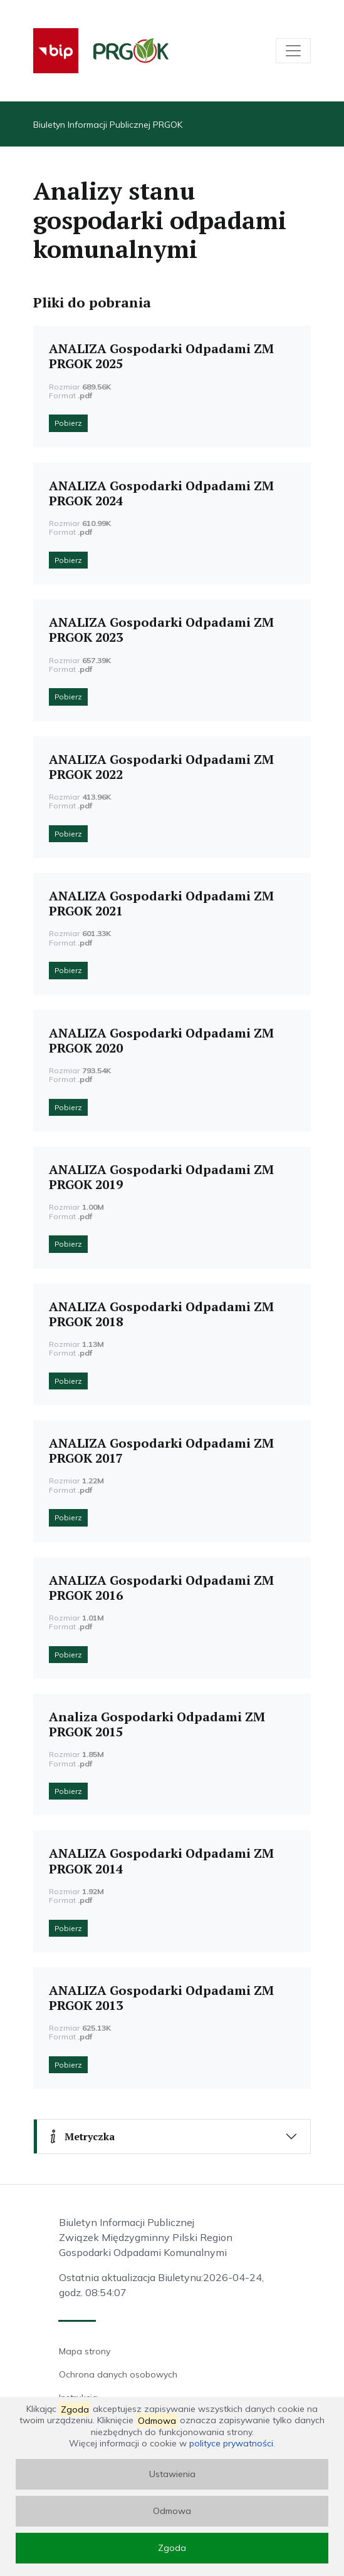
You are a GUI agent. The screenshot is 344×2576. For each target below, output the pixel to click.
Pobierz (68, 423)
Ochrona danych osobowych (118, 2374)
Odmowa (172, 2511)
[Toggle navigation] (293, 50)
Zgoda (172, 2547)
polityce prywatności (231, 2443)
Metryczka (80, 2136)
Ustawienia (172, 2474)
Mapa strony (84, 2351)
